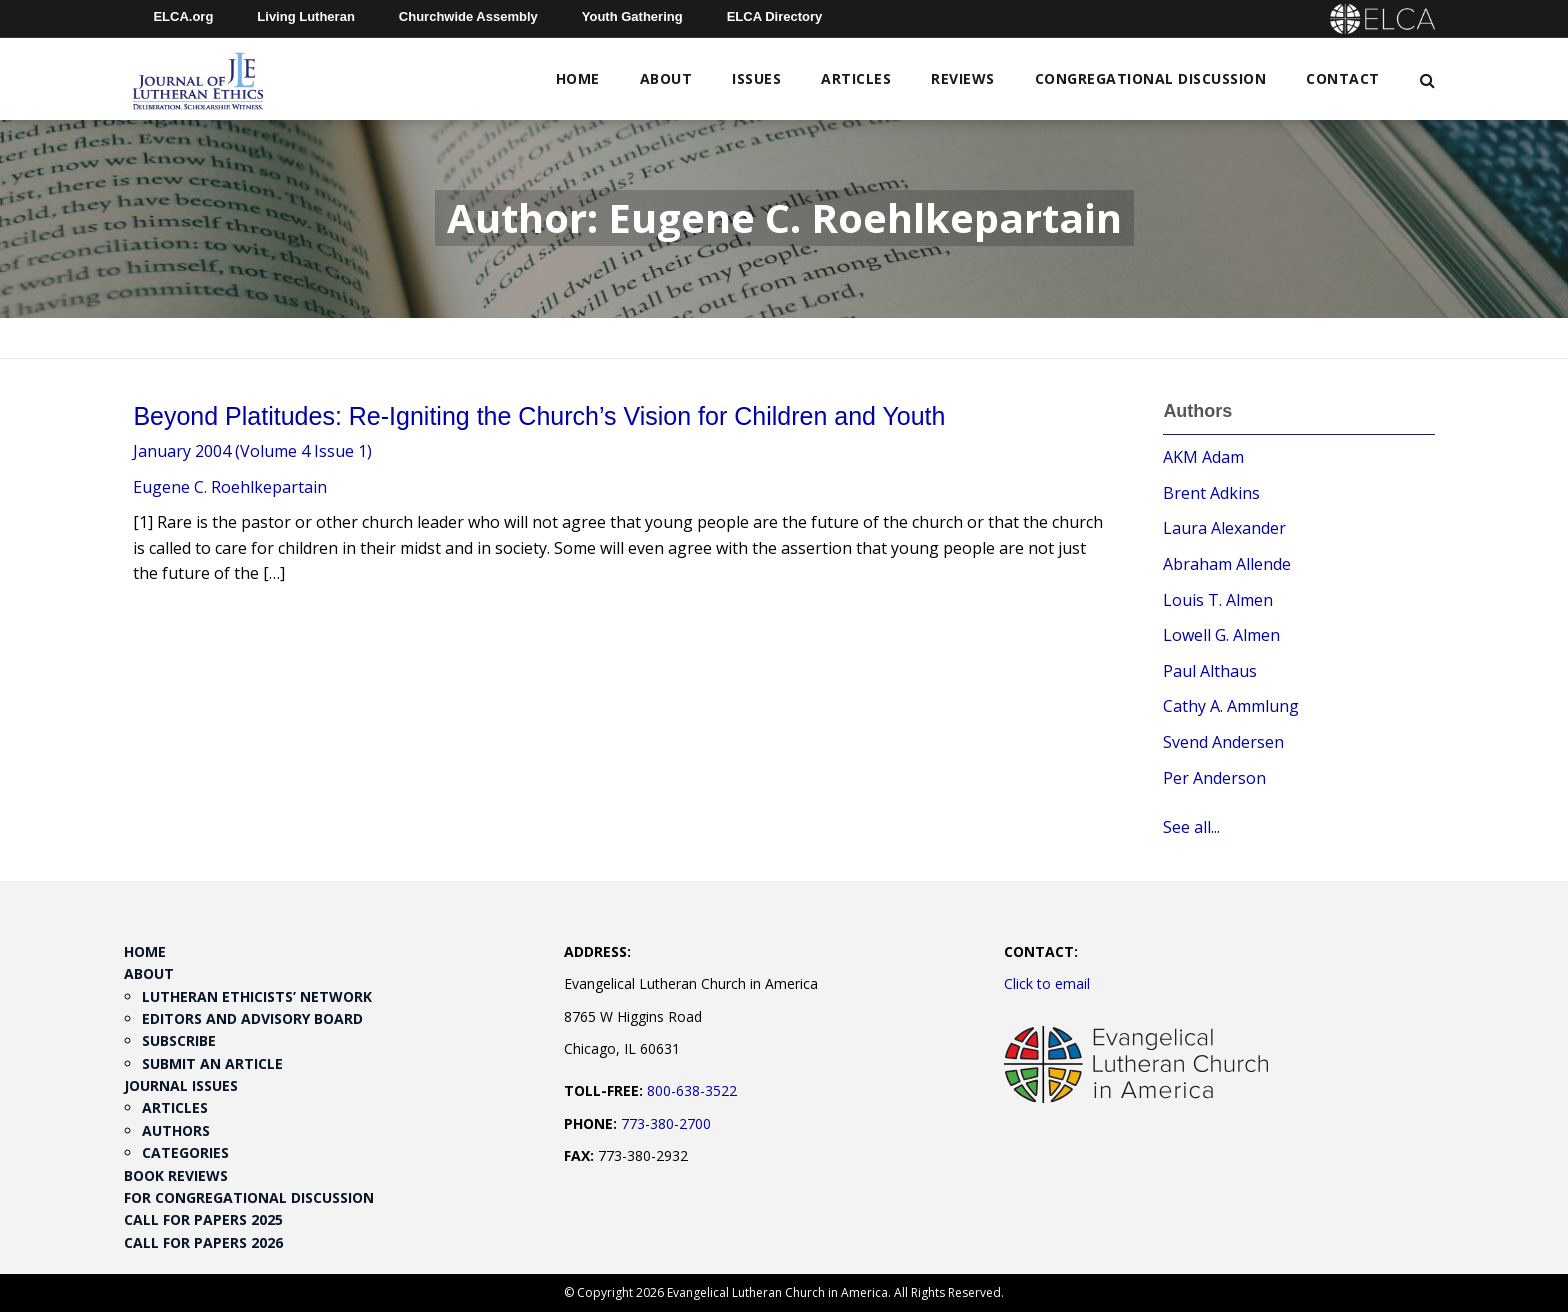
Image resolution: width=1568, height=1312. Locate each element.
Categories (185, 1152)
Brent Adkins (1211, 493)
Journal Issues (181, 1085)
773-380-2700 (666, 1123)
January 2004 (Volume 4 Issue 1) (252, 451)
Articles (856, 78)
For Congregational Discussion (249, 1197)
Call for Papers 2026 (203, 1242)
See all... (1191, 827)
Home (578, 78)
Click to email (1047, 983)
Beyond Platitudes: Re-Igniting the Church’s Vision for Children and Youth (539, 416)
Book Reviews (176, 1175)
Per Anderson (1214, 778)
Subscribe (179, 1040)
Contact (1343, 78)
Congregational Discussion (1151, 78)
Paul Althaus (1210, 671)
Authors (176, 1130)
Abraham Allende (1227, 564)
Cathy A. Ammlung (1231, 706)
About (666, 78)
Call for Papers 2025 (203, 1219)
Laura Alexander (1224, 528)
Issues (756, 78)
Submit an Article (212, 1063)
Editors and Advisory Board (252, 1018)
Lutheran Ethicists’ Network (257, 996)
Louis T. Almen (1218, 600)
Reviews (963, 78)
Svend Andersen (1223, 742)
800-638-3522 (692, 1090)
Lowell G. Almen (1221, 635)
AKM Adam (1203, 457)
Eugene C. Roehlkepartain (230, 487)
